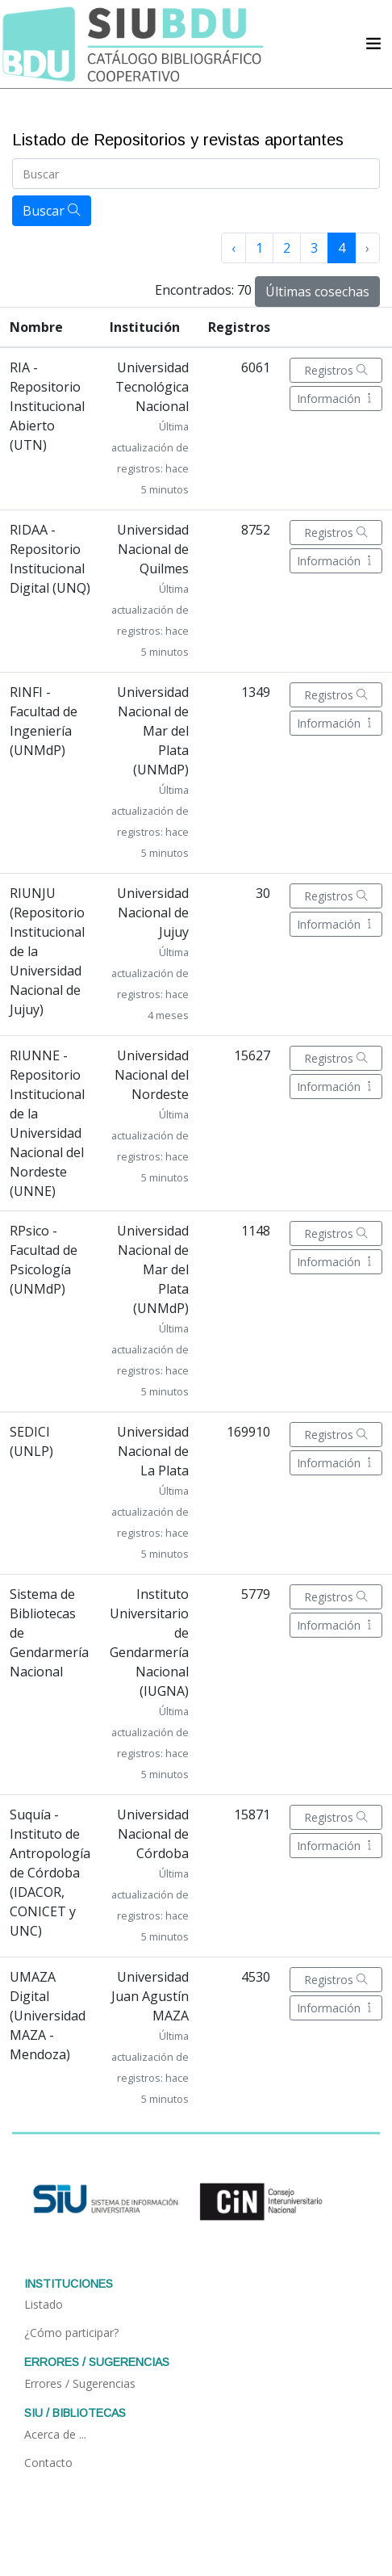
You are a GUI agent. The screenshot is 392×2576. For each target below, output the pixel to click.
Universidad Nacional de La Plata (153, 1451)
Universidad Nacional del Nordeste (152, 1075)
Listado (43, 2304)
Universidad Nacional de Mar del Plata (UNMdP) (153, 730)
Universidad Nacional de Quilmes (153, 549)
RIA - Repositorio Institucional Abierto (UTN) (47, 406)
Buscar (52, 211)
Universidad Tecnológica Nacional (152, 387)
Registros (336, 370)
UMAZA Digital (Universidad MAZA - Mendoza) (47, 2015)
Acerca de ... (55, 2434)
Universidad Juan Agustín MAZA (150, 1996)
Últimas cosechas (317, 291)
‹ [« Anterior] (233, 248)
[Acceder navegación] (373, 44)
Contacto (48, 2462)
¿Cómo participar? (71, 2332)
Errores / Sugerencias (80, 2383)
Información (336, 398)
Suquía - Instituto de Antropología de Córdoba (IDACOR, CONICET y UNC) (50, 1873)
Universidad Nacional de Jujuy (153, 912)
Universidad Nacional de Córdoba (153, 1834)
